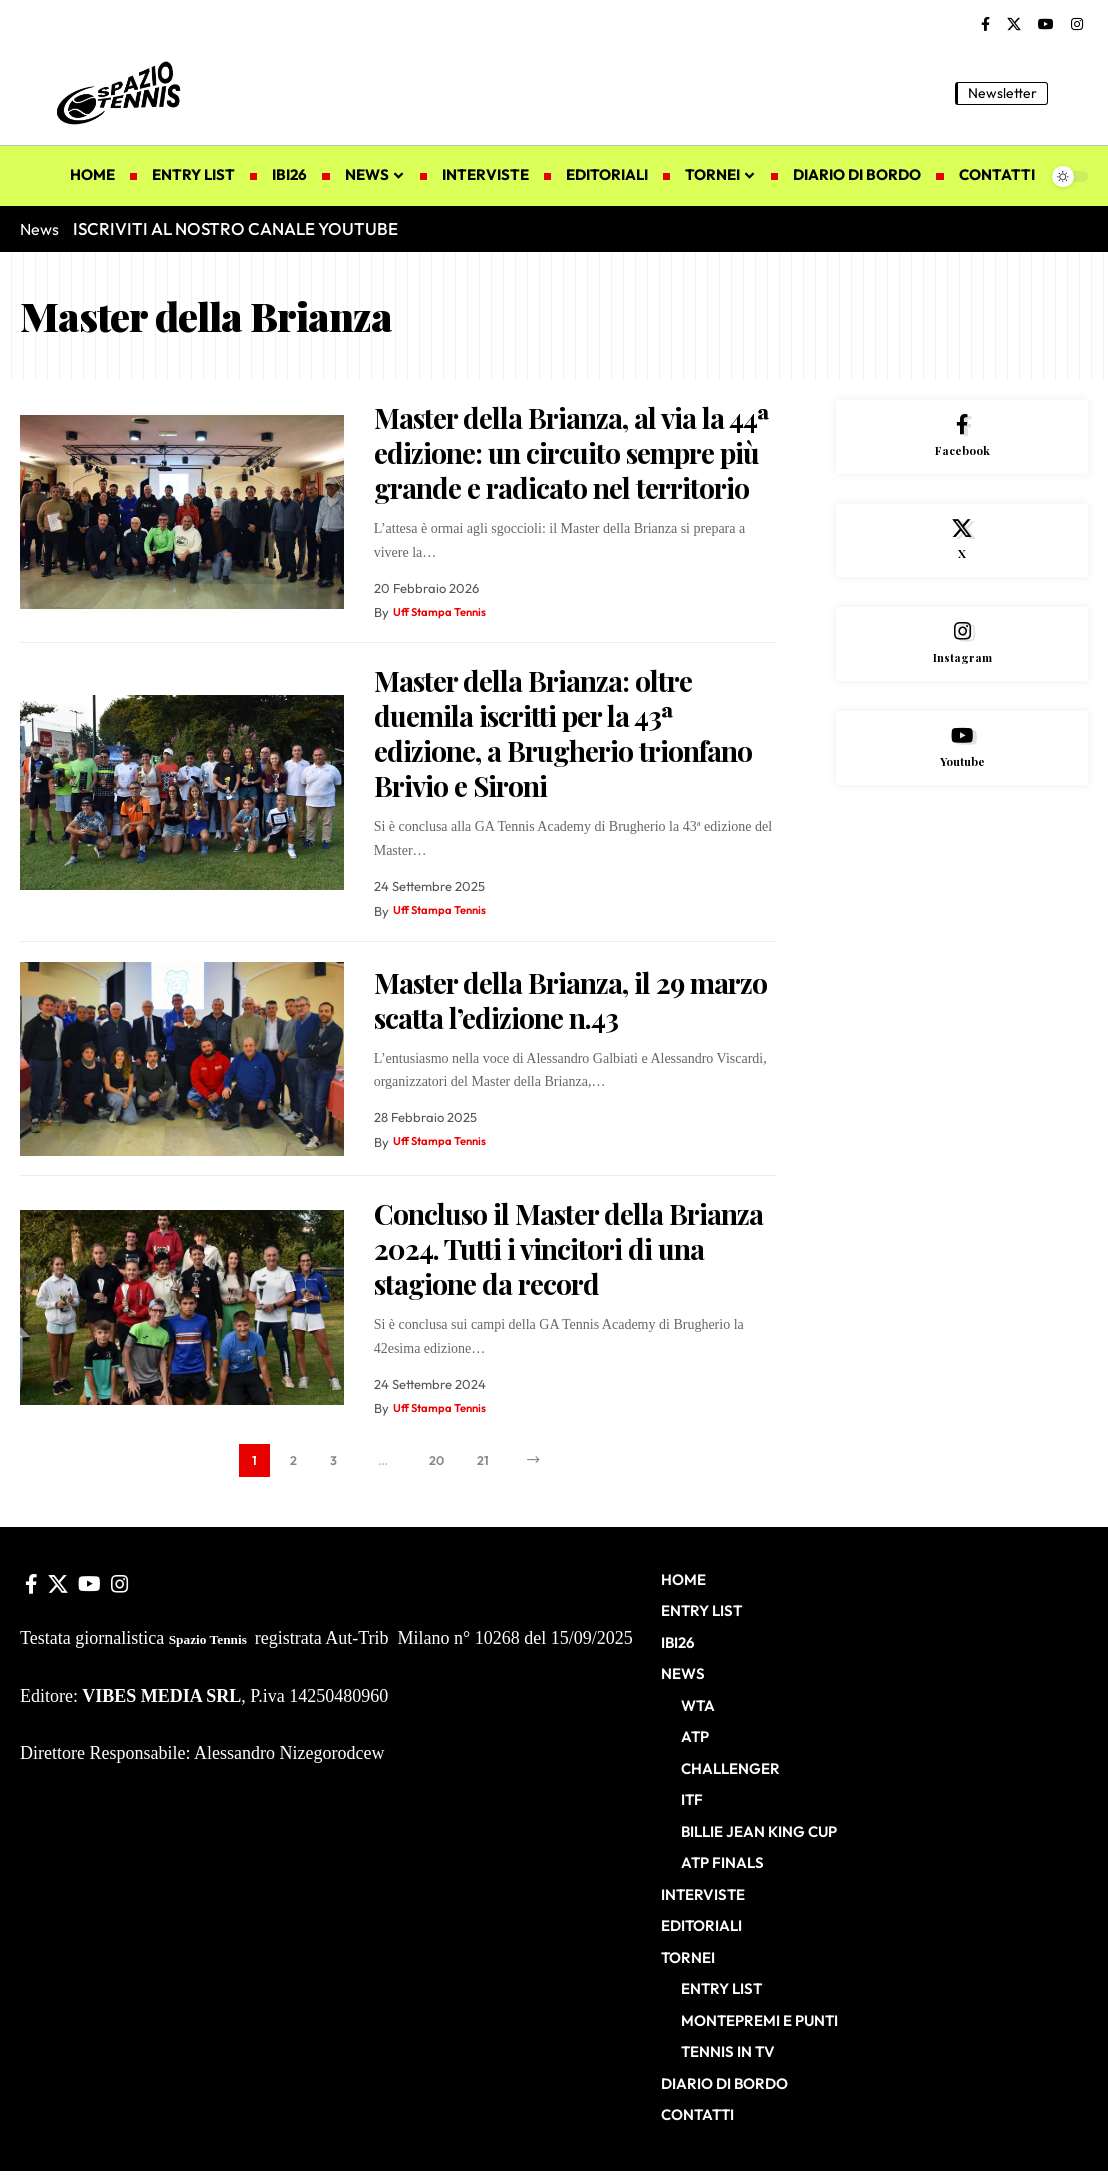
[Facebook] (985, 25)
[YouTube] (1046, 25)
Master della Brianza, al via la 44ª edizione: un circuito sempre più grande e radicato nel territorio (571, 452)
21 (487, 1464)
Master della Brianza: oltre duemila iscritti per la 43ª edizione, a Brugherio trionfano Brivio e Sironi (563, 733)
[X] (1014, 25)
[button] (1073, 93)
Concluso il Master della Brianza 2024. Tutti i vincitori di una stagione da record (568, 1248)
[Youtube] (962, 776)
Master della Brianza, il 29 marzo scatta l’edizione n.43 (570, 1000)
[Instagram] (1077, 25)
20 (437, 1464)
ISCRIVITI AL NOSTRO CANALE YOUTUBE (235, 228)
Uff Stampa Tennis (446, 612)
